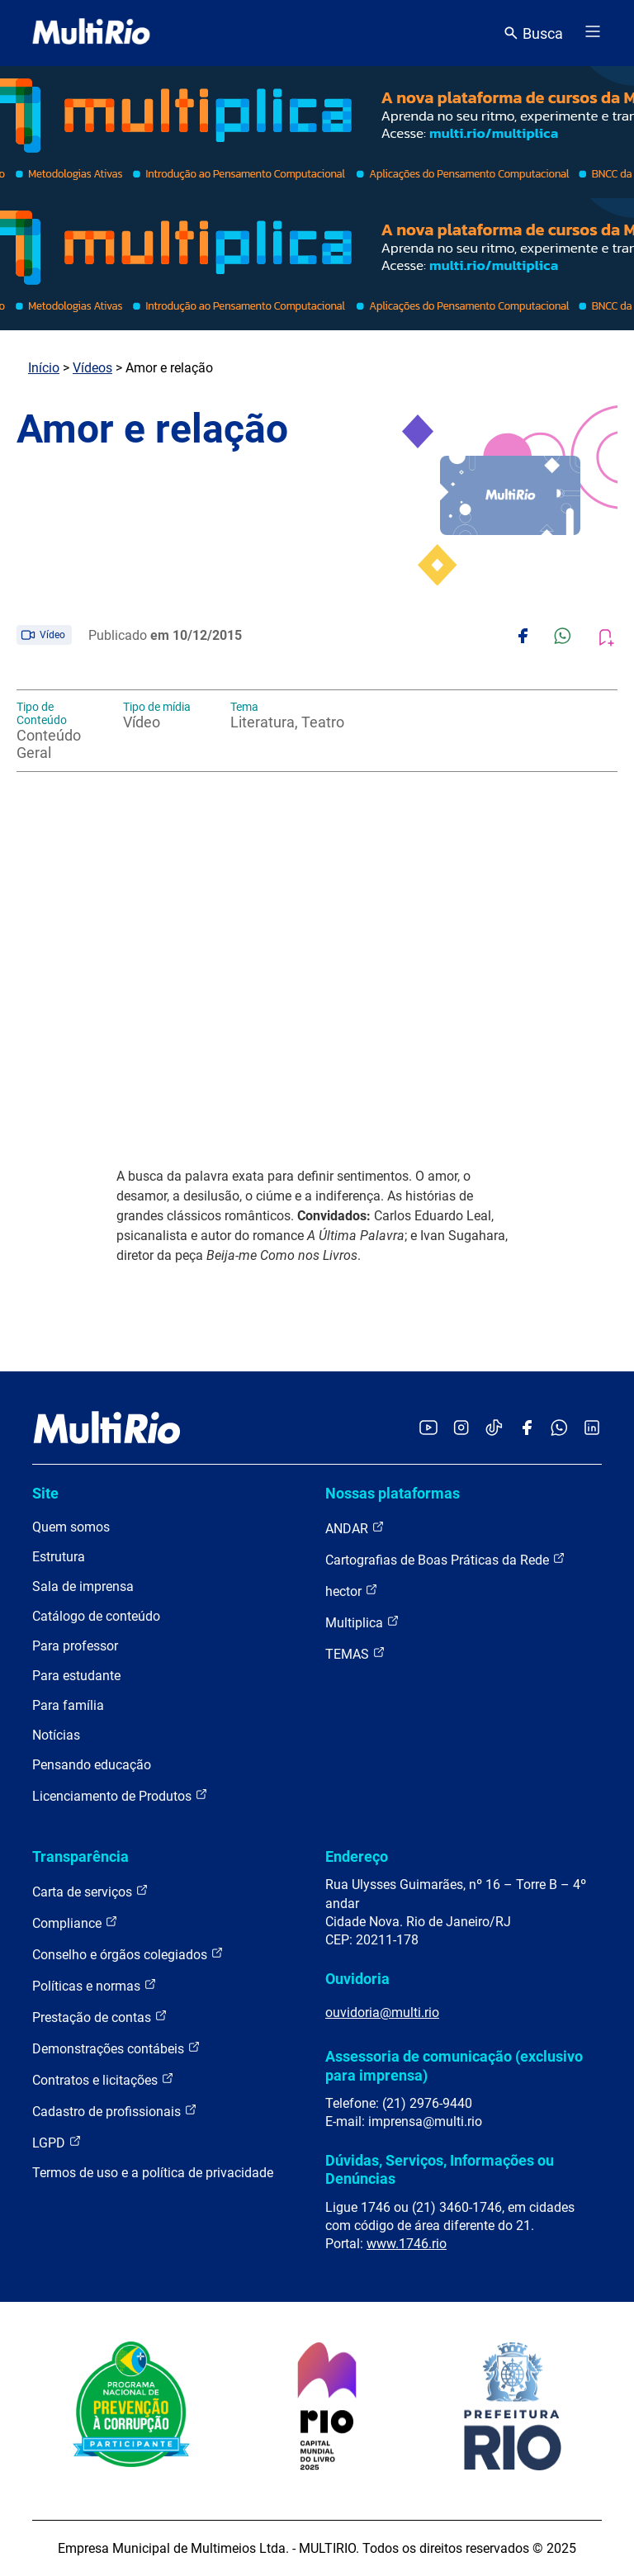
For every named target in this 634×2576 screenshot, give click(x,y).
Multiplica (362, 1622)
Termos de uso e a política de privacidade (152, 2173)
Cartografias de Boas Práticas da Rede (445, 1559)
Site (45, 1493)
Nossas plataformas (392, 1493)
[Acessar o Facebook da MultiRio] (527, 1429)
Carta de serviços (90, 1891)
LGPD (57, 2142)
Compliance (75, 1922)
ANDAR (355, 1528)
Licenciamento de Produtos (120, 1795)
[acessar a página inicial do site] (91, 33)
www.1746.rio (407, 2244)
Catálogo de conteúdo (96, 1616)
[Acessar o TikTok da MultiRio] (494, 1429)
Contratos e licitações (103, 2079)
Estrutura (58, 1557)
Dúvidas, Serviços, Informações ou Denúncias (439, 2169)
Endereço (356, 1856)
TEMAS (355, 1653)
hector (351, 1590)
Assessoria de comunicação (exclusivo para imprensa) (454, 2065)
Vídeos (92, 368)
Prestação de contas (100, 2016)
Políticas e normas (94, 1985)
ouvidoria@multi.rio (382, 2012)
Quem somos (71, 1527)
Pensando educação (91, 1765)
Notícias (56, 1735)
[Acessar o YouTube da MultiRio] (428, 1429)
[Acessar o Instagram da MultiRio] (461, 1429)
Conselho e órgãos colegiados (128, 1954)
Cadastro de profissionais (114, 2110)
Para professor (75, 1646)
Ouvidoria (357, 1978)
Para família (68, 1705)
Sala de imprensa (83, 1586)
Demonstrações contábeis (116, 2048)
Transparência (80, 1856)
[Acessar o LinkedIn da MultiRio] (592, 1429)
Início (43, 368)
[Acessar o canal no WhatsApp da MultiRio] (559, 1429)
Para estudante (76, 1675)
